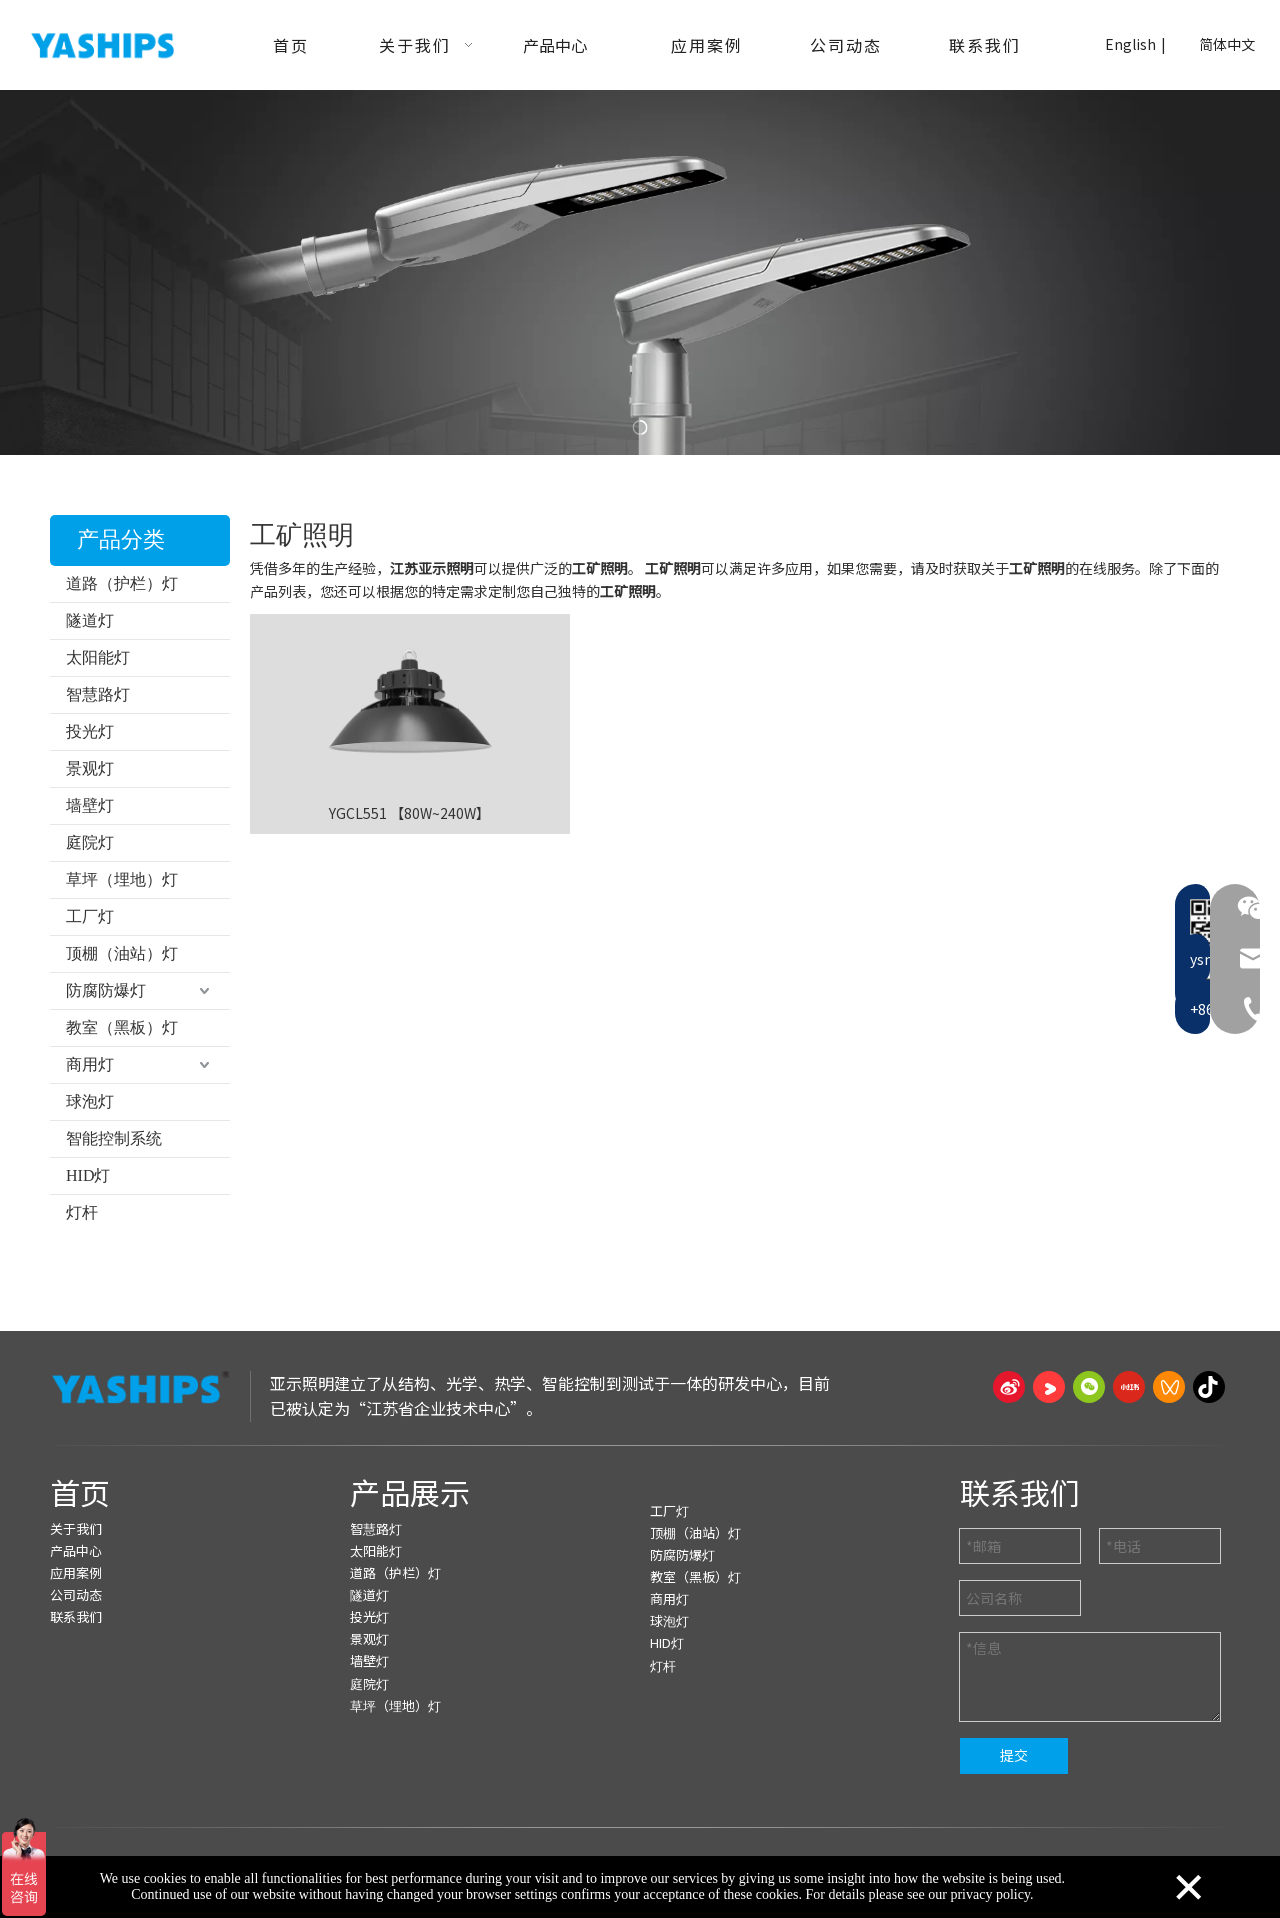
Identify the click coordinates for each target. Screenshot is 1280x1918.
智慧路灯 (98, 694)
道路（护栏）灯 (122, 583)
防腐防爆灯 (106, 990)
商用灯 (90, 1064)
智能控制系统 (114, 1138)
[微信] (1089, 1387)
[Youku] (1049, 1387)
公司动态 (76, 1594)
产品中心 (76, 1550)
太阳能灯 (98, 657)
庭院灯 (90, 842)
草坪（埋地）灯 (122, 879)
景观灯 (90, 768)
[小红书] (1129, 1387)
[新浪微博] (1009, 1387)
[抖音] (1209, 1387)
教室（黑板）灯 (122, 1027)
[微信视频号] (1169, 1387)
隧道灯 (90, 620)
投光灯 (90, 731)
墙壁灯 (90, 805)
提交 (1014, 1755)
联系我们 (76, 1616)
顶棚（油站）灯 (122, 953)
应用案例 (76, 1572)
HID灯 (88, 1175)
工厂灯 (90, 916)
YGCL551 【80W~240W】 (409, 813)
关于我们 (76, 1528)
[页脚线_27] (640, 1445)
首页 (80, 1492)
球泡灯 (90, 1101)
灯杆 (82, 1212)
